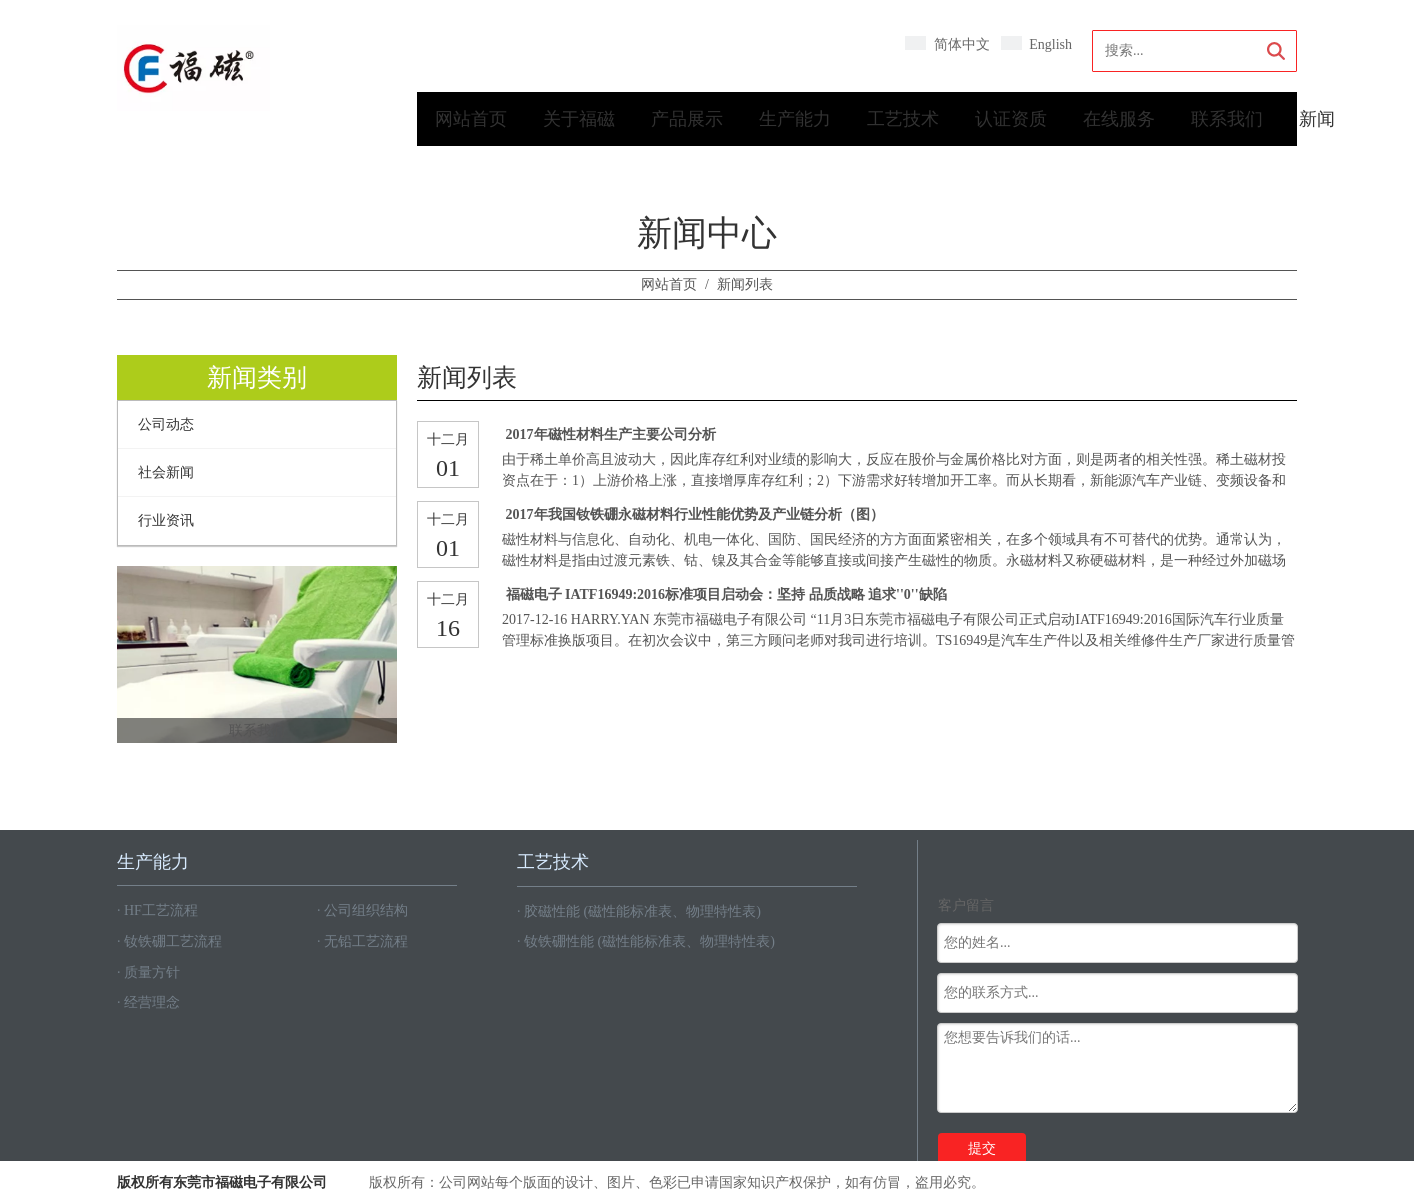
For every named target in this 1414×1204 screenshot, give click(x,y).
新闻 (1317, 119)
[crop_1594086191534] (193, 68)
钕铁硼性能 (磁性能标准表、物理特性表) (649, 941)
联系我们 (1227, 119)
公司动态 (166, 424)
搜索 (1276, 51)
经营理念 (152, 1002)
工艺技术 (903, 119)
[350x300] (257, 655)
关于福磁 (579, 119)
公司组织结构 (366, 910)
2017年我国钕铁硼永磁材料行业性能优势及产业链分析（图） (695, 514)
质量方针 (152, 972)
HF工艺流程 (161, 910)
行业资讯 (166, 520)
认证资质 (1011, 119)
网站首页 (471, 119)
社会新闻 (166, 472)
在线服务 (1119, 119)
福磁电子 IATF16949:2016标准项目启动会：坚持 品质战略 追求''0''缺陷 (726, 594)
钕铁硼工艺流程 (173, 941)
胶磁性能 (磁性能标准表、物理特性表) (642, 911)
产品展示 (687, 119)
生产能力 (795, 119)
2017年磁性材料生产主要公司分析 (611, 434)
